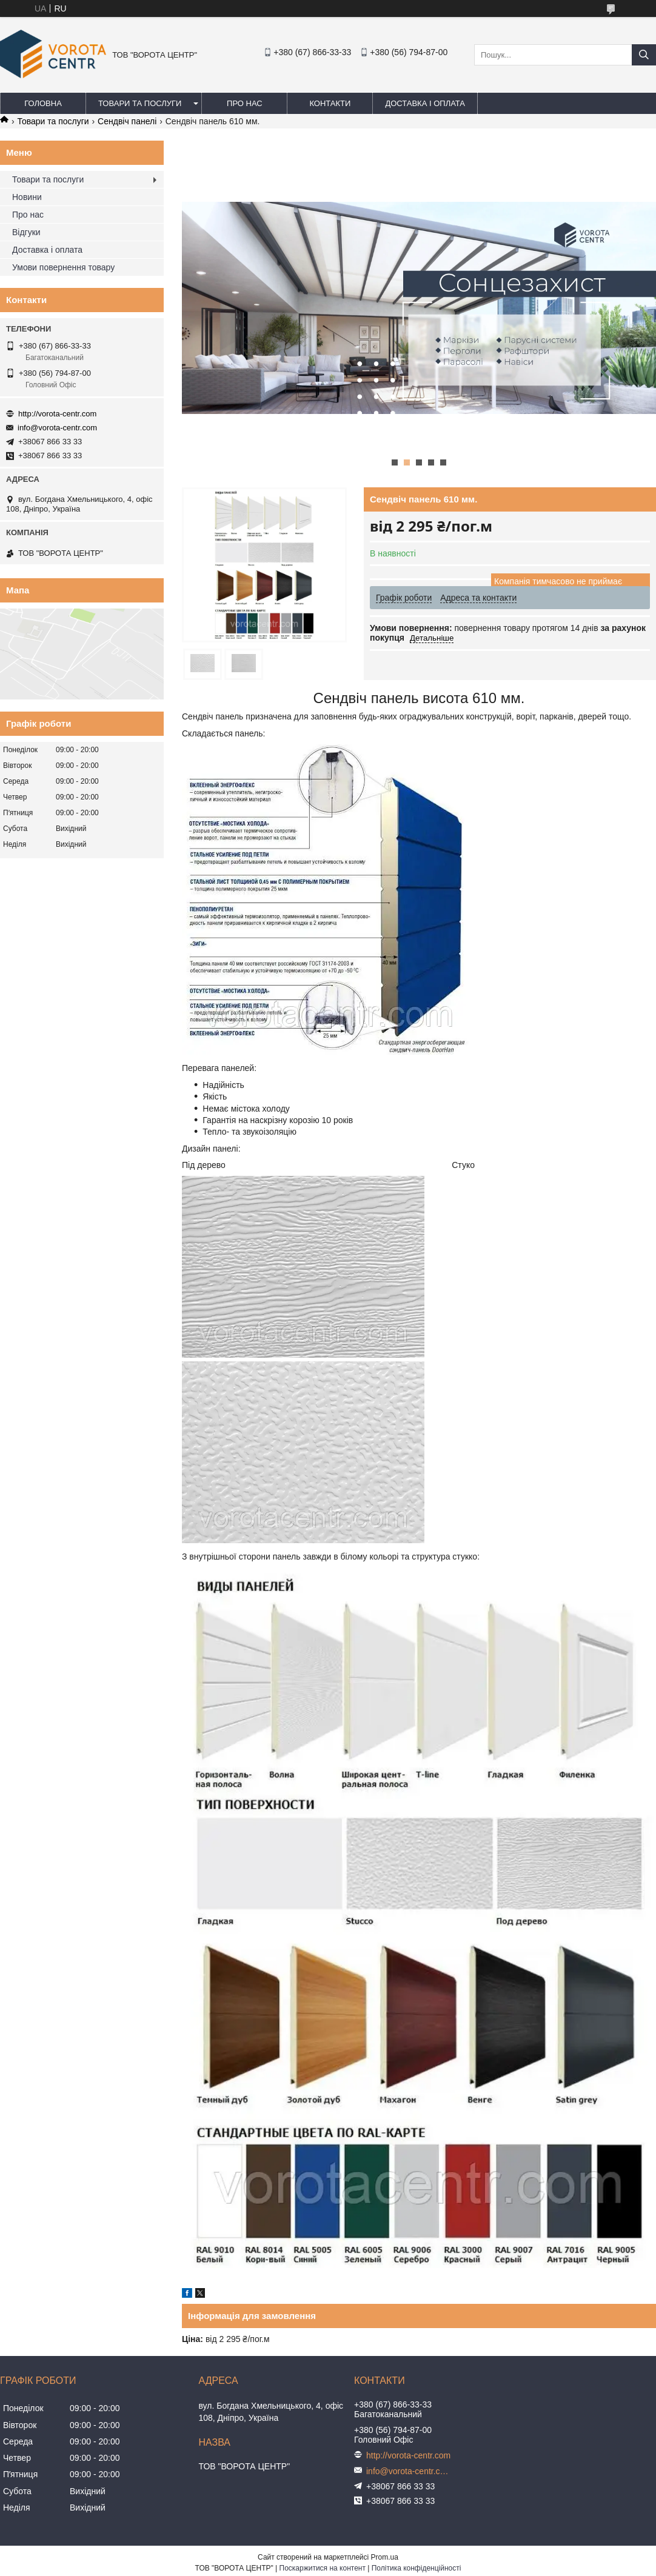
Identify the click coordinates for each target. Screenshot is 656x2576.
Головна (43, 103)
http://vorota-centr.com (57, 413)
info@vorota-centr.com (57, 427)
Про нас (245, 103)
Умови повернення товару (63, 267)
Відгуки (26, 232)
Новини (27, 197)
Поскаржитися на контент (322, 2568)
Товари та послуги (139, 103)
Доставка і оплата (425, 103)
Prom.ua (384, 2557)
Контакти (329, 103)
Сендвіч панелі (127, 121)
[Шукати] (644, 54)
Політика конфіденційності (416, 2568)
